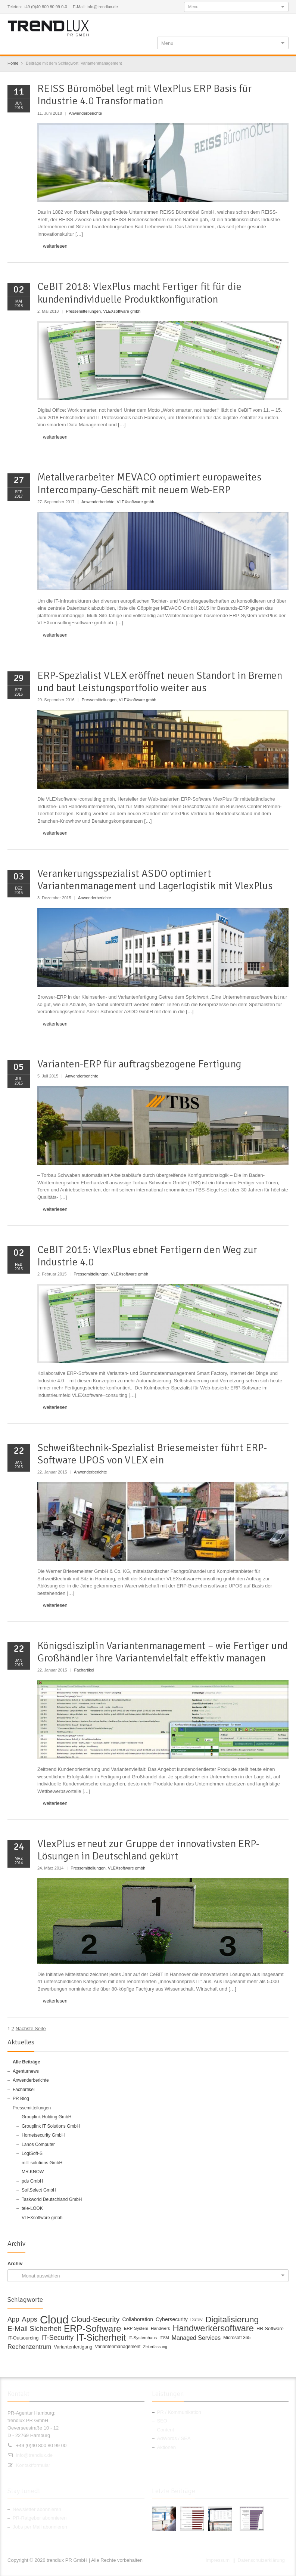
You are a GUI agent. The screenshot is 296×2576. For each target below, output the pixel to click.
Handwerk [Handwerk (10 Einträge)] (160, 2328)
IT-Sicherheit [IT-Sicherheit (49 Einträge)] (101, 2338)
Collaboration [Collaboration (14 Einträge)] (137, 2319)
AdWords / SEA (174, 2438)
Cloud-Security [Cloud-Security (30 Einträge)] (95, 2319)
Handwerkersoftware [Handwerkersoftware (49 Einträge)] (213, 2328)
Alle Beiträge (26, 2062)
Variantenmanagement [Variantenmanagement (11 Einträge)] (117, 2346)
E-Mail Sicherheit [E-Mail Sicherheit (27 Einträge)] (34, 2328)
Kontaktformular (33, 2465)
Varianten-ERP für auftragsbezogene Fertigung (139, 1064)
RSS (271, 22)
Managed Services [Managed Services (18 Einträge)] (196, 2338)
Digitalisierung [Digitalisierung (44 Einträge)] (232, 2319)
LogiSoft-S (32, 2153)
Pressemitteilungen (83, 311)
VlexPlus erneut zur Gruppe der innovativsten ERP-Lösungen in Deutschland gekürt (148, 1850)
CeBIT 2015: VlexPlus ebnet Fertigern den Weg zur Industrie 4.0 (147, 1256)
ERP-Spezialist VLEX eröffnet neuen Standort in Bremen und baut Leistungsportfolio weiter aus (159, 682)
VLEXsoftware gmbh (121, 311)
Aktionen (166, 2447)
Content (165, 2430)
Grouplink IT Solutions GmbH (51, 2126)
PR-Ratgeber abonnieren (40, 2518)
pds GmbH (32, 2181)
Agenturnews (26, 2071)
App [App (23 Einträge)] (13, 2319)
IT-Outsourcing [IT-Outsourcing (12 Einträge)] (22, 2338)
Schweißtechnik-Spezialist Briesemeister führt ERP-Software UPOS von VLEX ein (152, 1454)
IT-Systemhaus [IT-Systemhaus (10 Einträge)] (142, 2337)
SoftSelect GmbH (39, 2190)
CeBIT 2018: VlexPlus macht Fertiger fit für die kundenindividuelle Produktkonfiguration (139, 293)
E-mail (284, 22)
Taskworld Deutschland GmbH (52, 2199)
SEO (162, 2421)
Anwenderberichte (85, 113)
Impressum (218, 2560)
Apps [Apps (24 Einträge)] (29, 2319)
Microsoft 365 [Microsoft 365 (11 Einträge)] (236, 2337)
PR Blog (21, 2098)
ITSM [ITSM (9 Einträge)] (164, 2337)
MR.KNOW (33, 2171)
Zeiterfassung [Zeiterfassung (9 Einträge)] (155, 2346)
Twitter (247, 22)
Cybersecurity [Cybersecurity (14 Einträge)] (172, 2319)
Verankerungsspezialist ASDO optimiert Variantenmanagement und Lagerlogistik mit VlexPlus (154, 880)
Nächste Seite (31, 2028)
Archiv (14, 2263)
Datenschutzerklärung (261, 2560)
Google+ (259, 22)
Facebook (235, 22)
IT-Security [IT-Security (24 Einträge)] (57, 2337)
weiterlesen (55, 246)
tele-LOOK (32, 2208)
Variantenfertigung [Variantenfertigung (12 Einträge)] (73, 2347)
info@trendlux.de (34, 2455)
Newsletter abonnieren (37, 2509)
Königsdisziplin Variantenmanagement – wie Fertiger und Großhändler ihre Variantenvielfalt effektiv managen (162, 1652)
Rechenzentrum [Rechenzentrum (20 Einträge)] (29, 2346)
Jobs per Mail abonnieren (40, 2527)
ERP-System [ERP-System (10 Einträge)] (136, 2328)
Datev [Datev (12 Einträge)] (196, 2319)
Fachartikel (84, 1670)
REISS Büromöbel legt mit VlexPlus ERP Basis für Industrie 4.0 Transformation (144, 95)
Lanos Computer (38, 2144)
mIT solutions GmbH (42, 2162)
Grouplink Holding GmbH (46, 2116)
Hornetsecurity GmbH (43, 2135)
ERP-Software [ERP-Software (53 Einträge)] (92, 2328)
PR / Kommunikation (179, 2412)
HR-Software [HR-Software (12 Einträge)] (270, 2328)
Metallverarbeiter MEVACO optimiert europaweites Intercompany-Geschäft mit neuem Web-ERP (149, 483)
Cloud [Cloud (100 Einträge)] (54, 2319)
